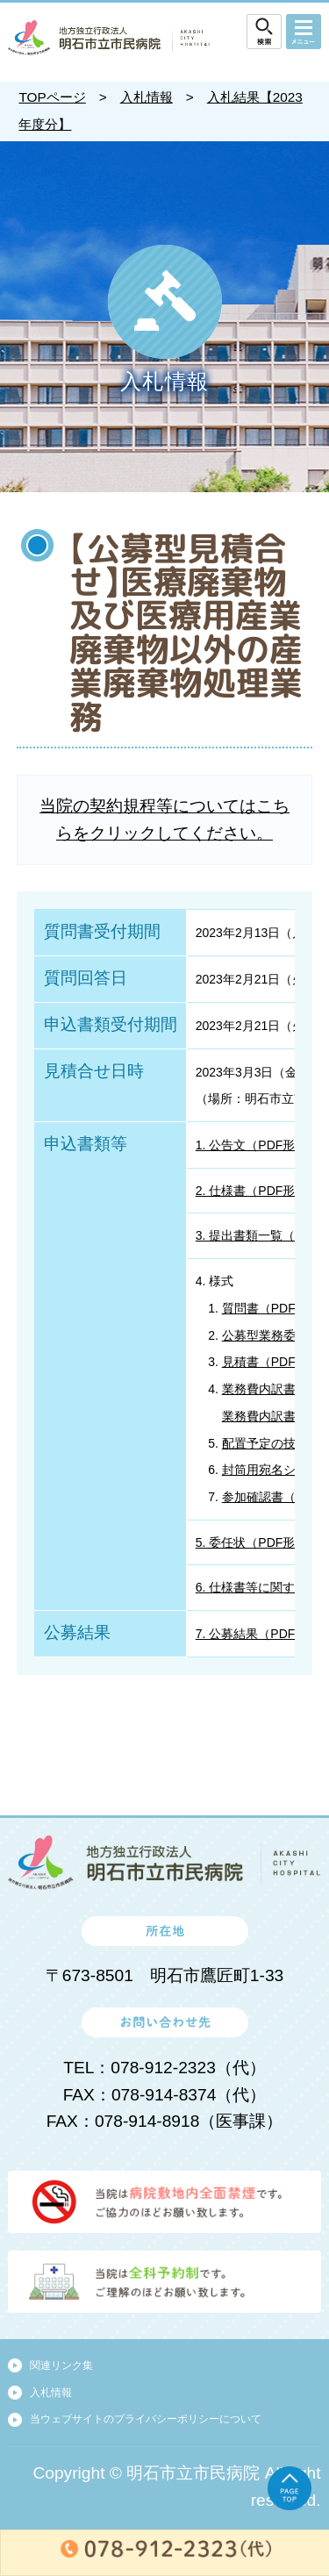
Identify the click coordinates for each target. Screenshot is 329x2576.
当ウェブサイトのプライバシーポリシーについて (145, 2419)
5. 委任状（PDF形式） (258, 1542)
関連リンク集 (61, 2365)
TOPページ (51, 96)
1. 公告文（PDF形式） (258, 1145)
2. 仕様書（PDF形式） (258, 1191)
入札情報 (146, 96)
